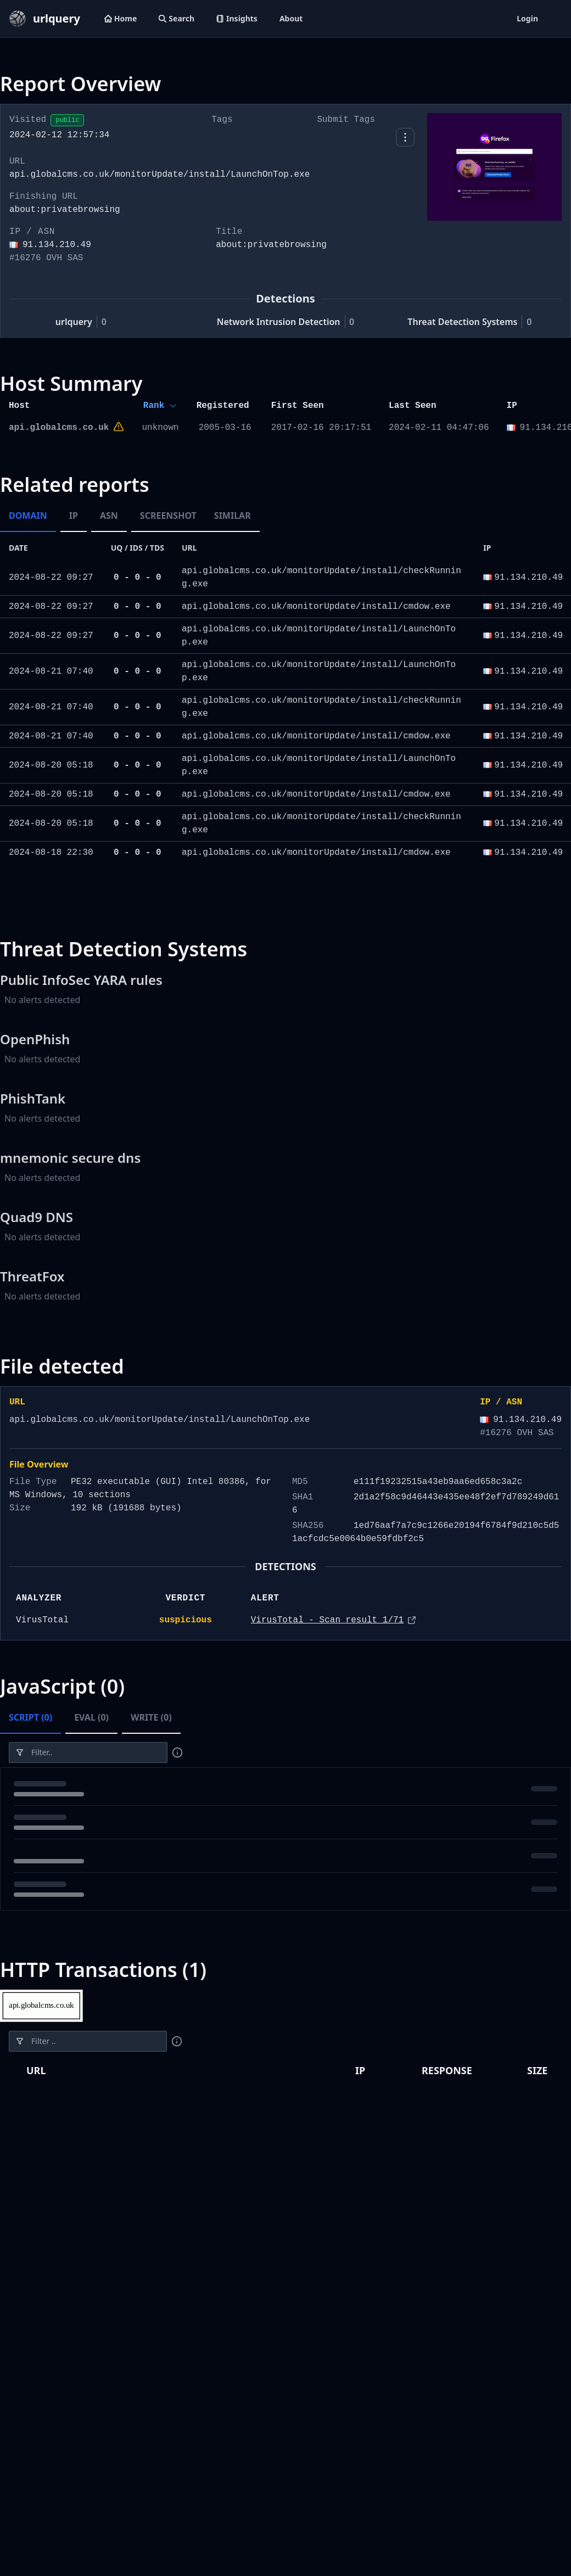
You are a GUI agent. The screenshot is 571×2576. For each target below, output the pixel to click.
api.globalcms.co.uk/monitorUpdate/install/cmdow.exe (316, 607)
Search (176, 18)
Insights (236, 18)
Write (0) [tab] (151, 1717)
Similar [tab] (232, 515)
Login (527, 18)
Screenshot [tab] (168, 515)
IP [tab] (73, 515)
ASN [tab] (109, 515)
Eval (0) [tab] (91, 1717)
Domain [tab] (28, 515)
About (291, 18)
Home (120, 18)
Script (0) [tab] (30, 1717)
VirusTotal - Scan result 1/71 (327, 1620)
